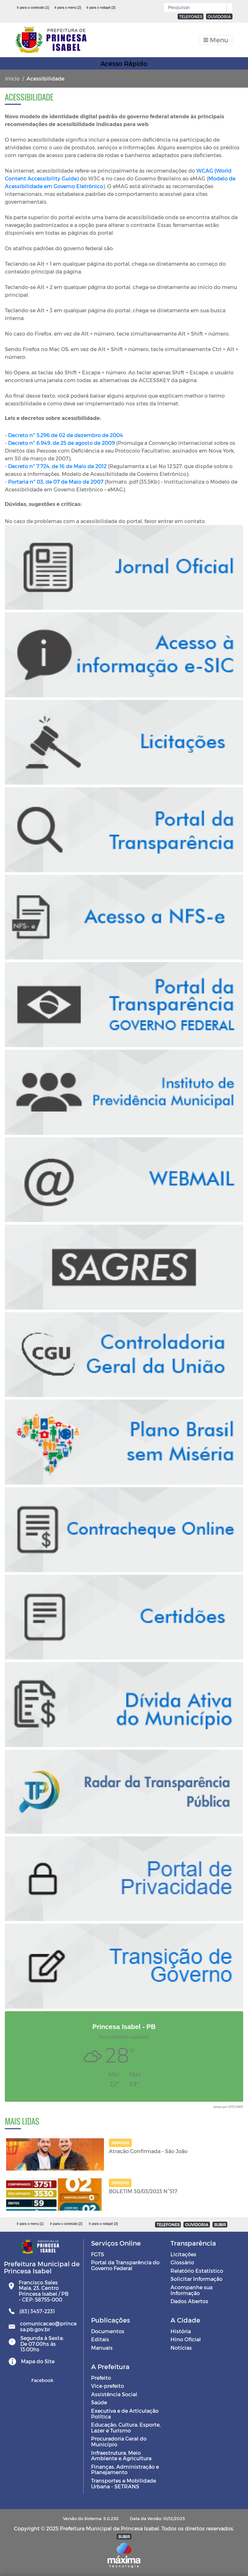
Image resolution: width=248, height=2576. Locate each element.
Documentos (107, 2331)
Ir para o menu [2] (67, 7)
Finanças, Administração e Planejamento (125, 2469)
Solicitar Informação (196, 2279)
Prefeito (101, 2378)
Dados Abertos (189, 2301)
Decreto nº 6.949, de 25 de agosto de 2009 (61, 443)
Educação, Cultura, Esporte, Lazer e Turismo (125, 2427)
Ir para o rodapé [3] (101, 7)
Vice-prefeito (107, 2386)
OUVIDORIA (219, 16)
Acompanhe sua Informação (191, 2290)
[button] (227, 8)
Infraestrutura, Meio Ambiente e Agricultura (121, 2456)
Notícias (181, 2348)
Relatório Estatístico (196, 2271)
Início (12, 78)
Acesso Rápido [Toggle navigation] (124, 63)
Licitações (183, 2254)
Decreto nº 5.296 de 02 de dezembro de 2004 (65, 435)
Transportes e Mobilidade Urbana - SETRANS (123, 2483)
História (180, 2331)
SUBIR (220, 2224)
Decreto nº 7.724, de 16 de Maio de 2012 (57, 466)
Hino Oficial (185, 2339)
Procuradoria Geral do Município (119, 2441)
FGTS (97, 2254)
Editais (100, 2339)
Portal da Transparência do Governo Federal (125, 2265)
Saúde (99, 2402)
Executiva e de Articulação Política (125, 2414)
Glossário (182, 2262)
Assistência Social (114, 2394)
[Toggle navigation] (215, 40)
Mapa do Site (38, 2361)
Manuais (102, 2348)
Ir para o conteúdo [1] (33, 7)
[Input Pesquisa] (196, 7)
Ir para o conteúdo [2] (66, 2224)
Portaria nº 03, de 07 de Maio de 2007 (55, 481)
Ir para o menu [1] (30, 2224)
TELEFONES (190, 16)
